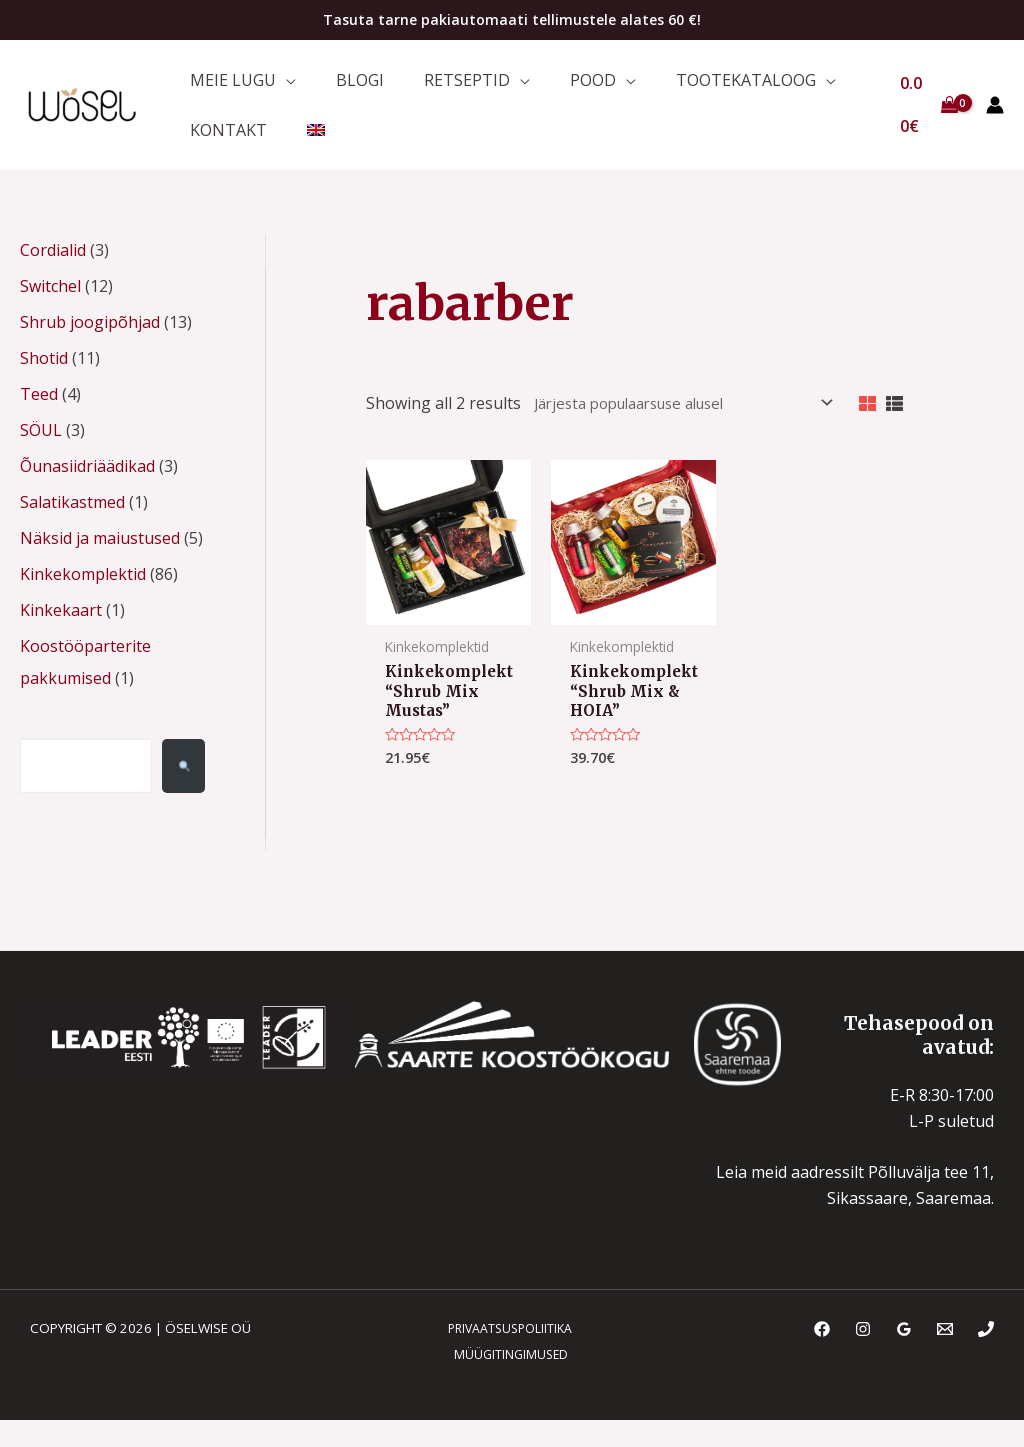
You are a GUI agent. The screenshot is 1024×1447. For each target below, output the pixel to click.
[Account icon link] (995, 117)
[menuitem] (301, 148)
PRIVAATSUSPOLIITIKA (503, 1360)
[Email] (945, 1361)
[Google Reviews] (904, 1361)
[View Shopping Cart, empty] (926, 116)
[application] (281, 85)
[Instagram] (863, 1361)
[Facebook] (822, 1361)
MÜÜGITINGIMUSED (506, 1387)
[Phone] (986, 1361)
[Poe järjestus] (660, 428)
